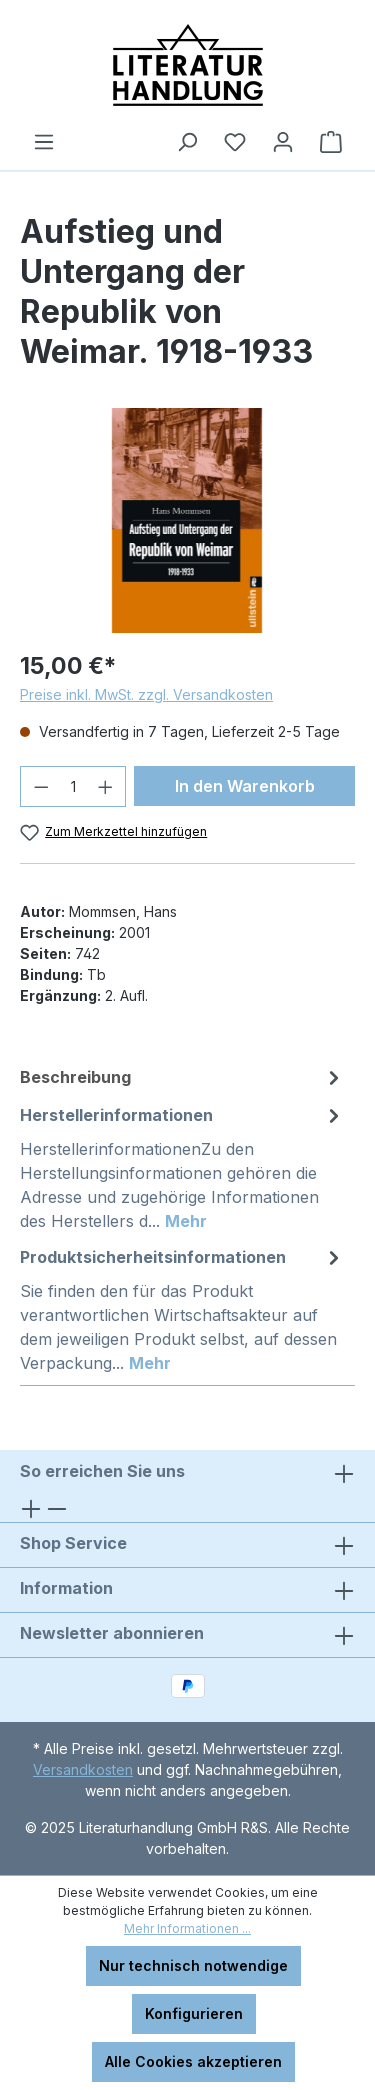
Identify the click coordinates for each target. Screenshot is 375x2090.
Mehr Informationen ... (187, 1928)
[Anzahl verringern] (41, 786)
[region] (187, 520)
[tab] (182, 1077)
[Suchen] (187, 142)
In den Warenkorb (245, 786)
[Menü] (44, 142)
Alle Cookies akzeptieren (193, 2061)
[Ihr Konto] (283, 142)
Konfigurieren (194, 2013)
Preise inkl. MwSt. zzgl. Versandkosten (146, 694)
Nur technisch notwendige (193, 1965)
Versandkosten (83, 1769)
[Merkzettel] (235, 142)
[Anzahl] (73, 786)
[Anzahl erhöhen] (106, 786)
